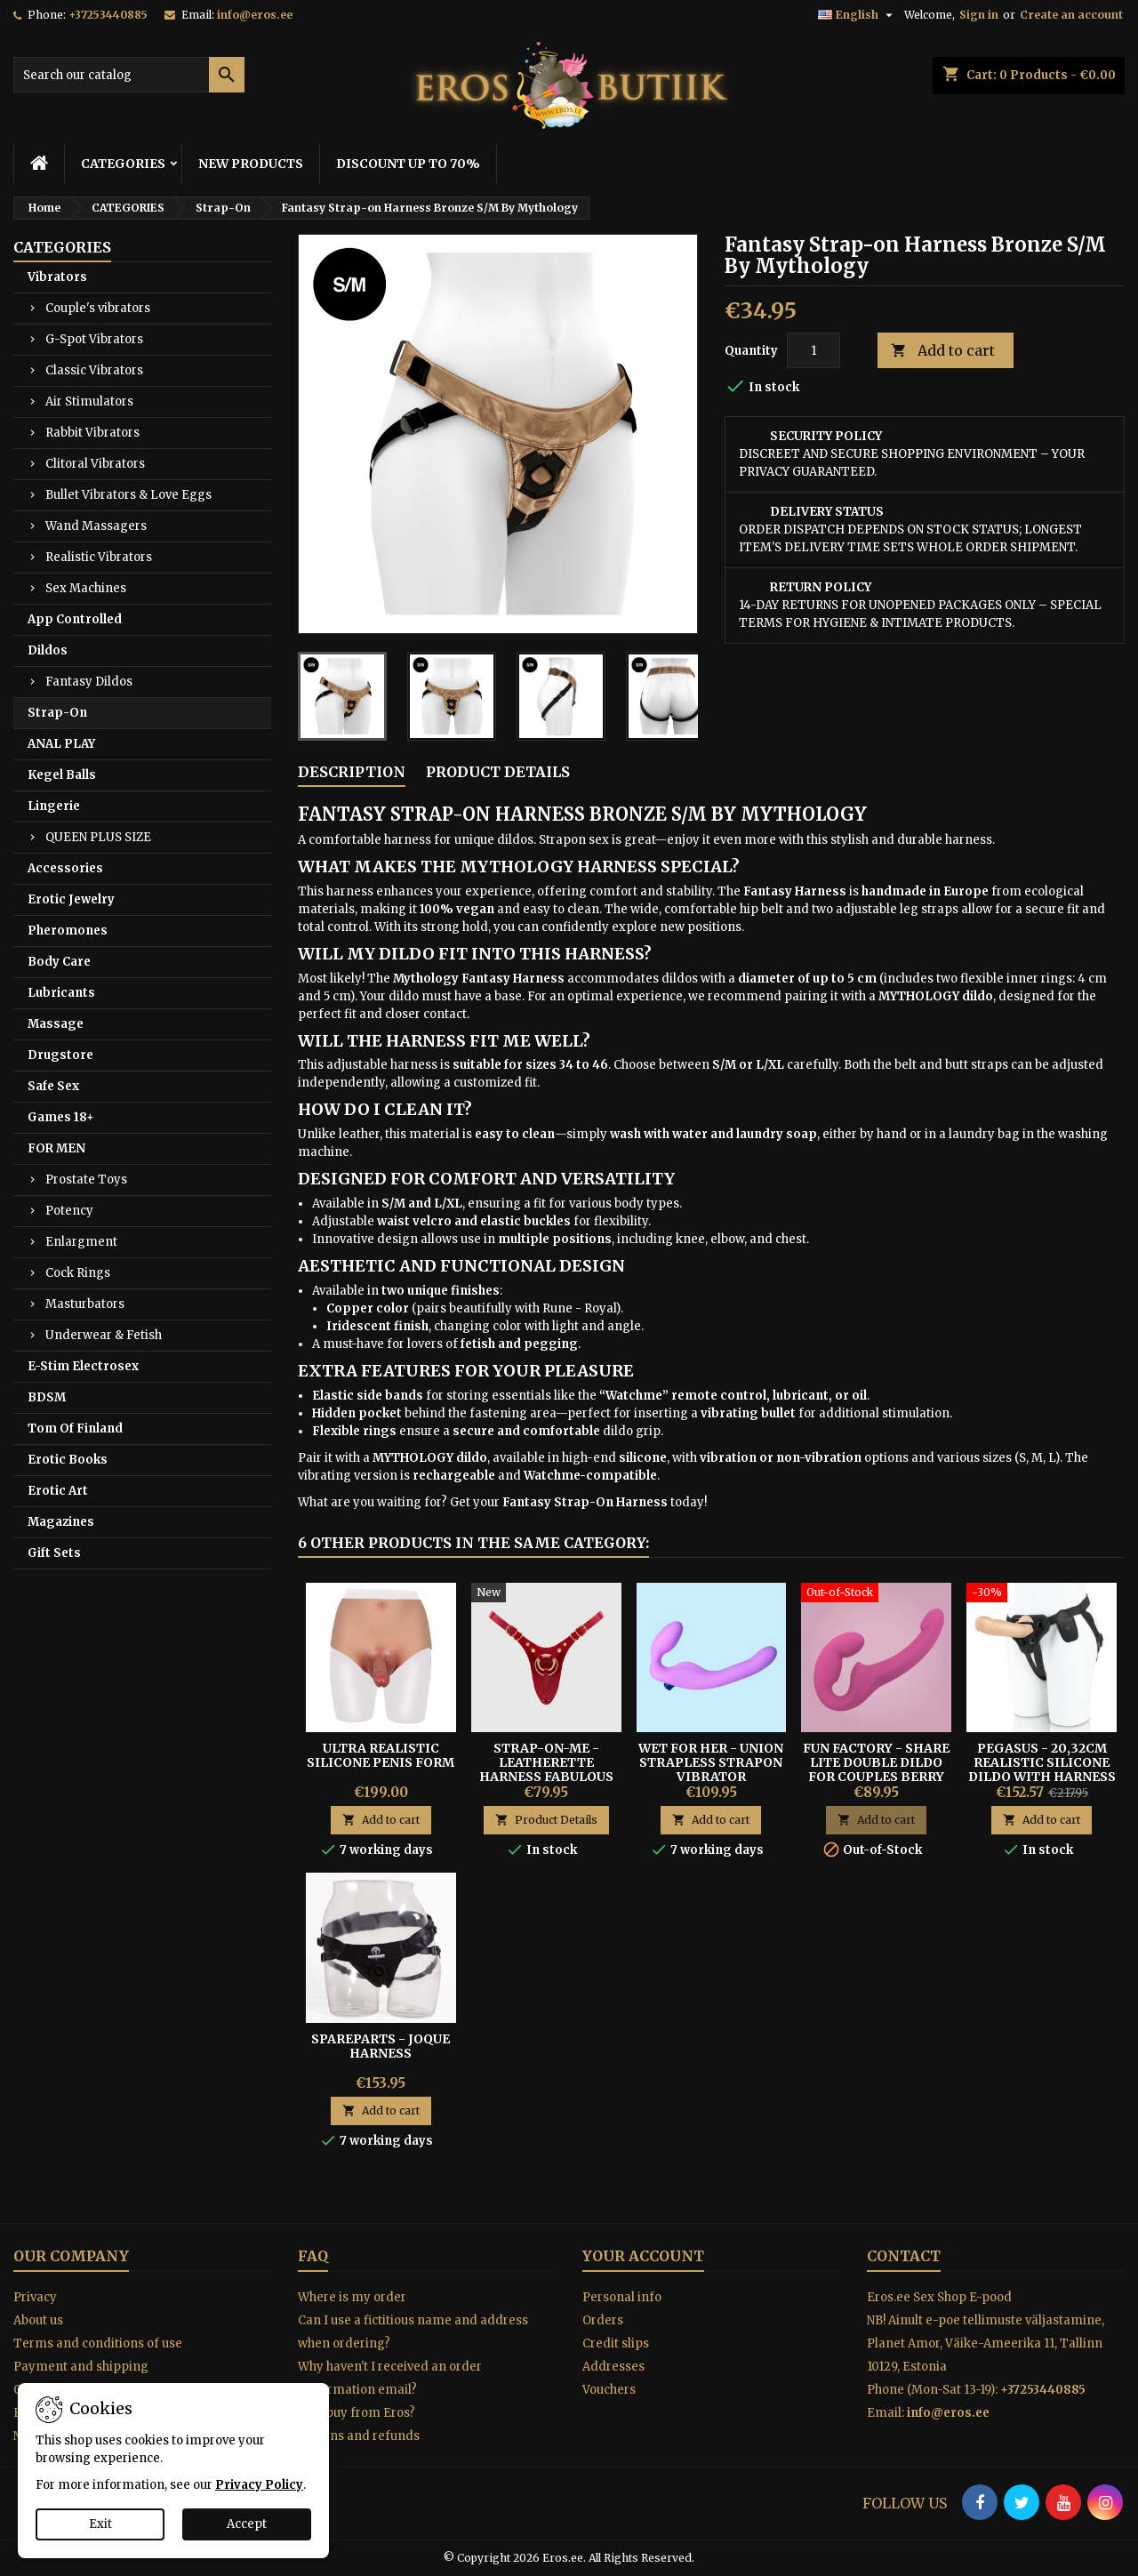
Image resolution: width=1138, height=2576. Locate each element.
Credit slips (615, 2343)
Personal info (621, 2297)
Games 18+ (61, 1117)
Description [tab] (351, 772)
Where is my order (352, 2297)
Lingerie (54, 806)
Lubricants (61, 992)
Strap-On (57, 712)
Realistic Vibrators (98, 557)
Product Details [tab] (498, 772)
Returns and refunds (359, 2436)
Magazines (61, 1521)
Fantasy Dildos (88, 681)
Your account (643, 2256)
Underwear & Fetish (103, 1335)
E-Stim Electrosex (83, 1366)
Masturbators (84, 1304)
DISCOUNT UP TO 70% (408, 164)
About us (38, 2320)
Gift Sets (54, 1553)
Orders (602, 2320)
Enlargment (81, 1241)
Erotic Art (58, 1490)
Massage (56, 1023)
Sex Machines (85, 588)
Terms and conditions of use (97, 2343)
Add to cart (943, 350)
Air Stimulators (89, 401)
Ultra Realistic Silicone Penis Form (380, 1755)
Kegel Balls (62, 774)
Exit (100, 2524)
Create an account (1071, 14)
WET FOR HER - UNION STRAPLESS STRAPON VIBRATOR (710, 1762)
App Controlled (75, 619)
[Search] (128, 74)
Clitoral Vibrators (95, 463)
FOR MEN (56, 1148)
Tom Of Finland (75, 1428)
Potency (69, 1210)
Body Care (59, 961)
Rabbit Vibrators (92, 432)
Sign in (978, 14)
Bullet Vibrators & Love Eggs (128, 494)
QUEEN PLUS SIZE (98, 837)
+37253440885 (108, 14)
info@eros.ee (255, 14)
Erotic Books (68, 1459)
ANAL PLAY (61, 743)
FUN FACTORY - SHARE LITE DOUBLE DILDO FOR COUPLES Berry (876, 1762)
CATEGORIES (123, 164)
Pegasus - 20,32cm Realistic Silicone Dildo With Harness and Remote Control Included (1042, 1776)
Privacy (35, 2297)
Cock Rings (77, 1272)
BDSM (47, 1397)
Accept (247, 2524)
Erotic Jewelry (71, 899)
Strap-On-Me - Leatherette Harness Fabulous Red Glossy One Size (546, 1769)
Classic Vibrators (94, 370)
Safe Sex (53, 1086)
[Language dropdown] (857, 15)
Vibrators (57, 277)
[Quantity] (813, 350)
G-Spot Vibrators (94, 339)
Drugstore (60, 1055)
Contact (904, 2256)
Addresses (613, 2366)
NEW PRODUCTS (250, 164)
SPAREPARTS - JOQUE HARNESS (380, 2046)
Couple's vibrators (97, 308)
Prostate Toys (86, 1179)
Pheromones (68, 930)
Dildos (48, 650)
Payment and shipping (80, 2366)
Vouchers (609, 2389)
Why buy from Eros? (356, 2412)
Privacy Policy (259, 2484)
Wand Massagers (96, 526)
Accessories (65, 868)
